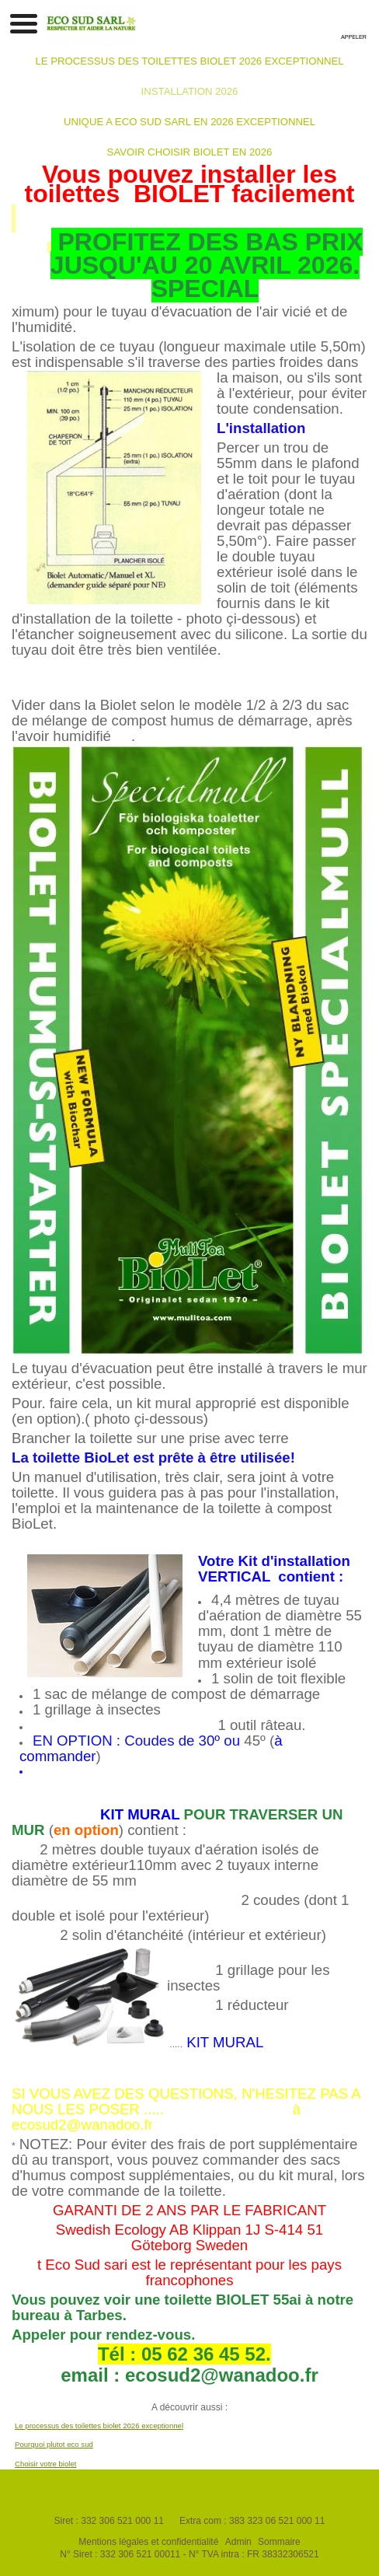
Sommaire (279, 2541)
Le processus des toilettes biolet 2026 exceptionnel (99, 2425)
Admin (238, 2541)
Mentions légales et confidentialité (148, 2541)
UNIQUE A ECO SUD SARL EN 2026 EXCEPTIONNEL (189, 122)
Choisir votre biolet (45, 2463)
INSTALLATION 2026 (189, 91)
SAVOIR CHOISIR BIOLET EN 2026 (190, 152)
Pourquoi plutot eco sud (54, 2444)
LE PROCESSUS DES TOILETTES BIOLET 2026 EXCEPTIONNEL (189, 61)
